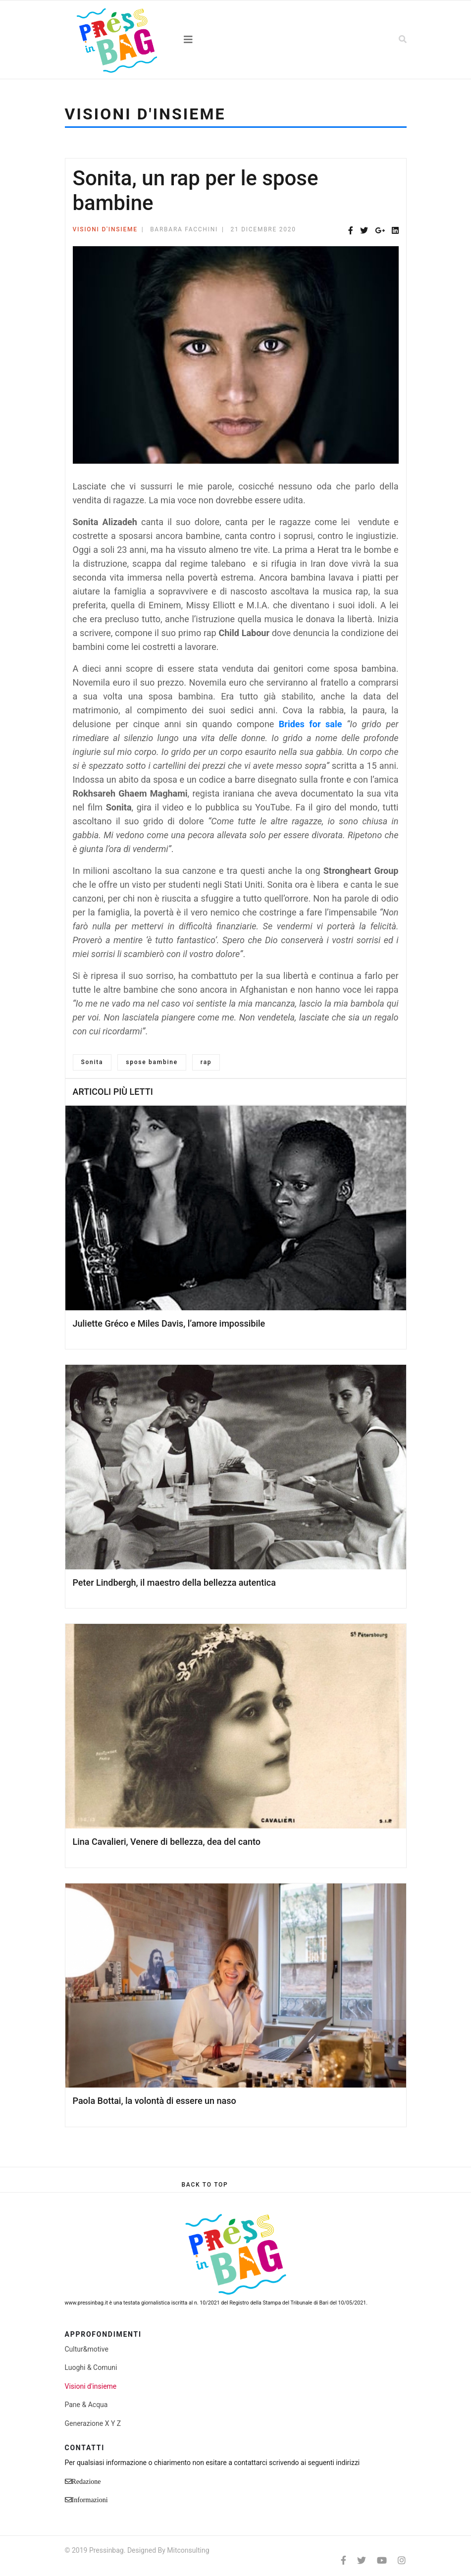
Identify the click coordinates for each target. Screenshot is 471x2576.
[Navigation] (236, 39)
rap (206, 1062)
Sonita (92, 1062)
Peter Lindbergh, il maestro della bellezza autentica (174, 1582)
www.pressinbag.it (86, 2303)
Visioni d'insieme (105, 229)
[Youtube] (382, 2560)
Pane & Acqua (86, 2405)
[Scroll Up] (204, 2184)
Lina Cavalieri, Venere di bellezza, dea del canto (167, 1841)
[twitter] (361, 2560)
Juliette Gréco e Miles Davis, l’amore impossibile (169, 1323)
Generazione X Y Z (93, 2423)
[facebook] (343, 2560)
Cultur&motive (86, 2349)
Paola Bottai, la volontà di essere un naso (154, 2100)
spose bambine (152, 1062)
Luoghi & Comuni (91, 2367)
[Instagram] (402, 2560)
